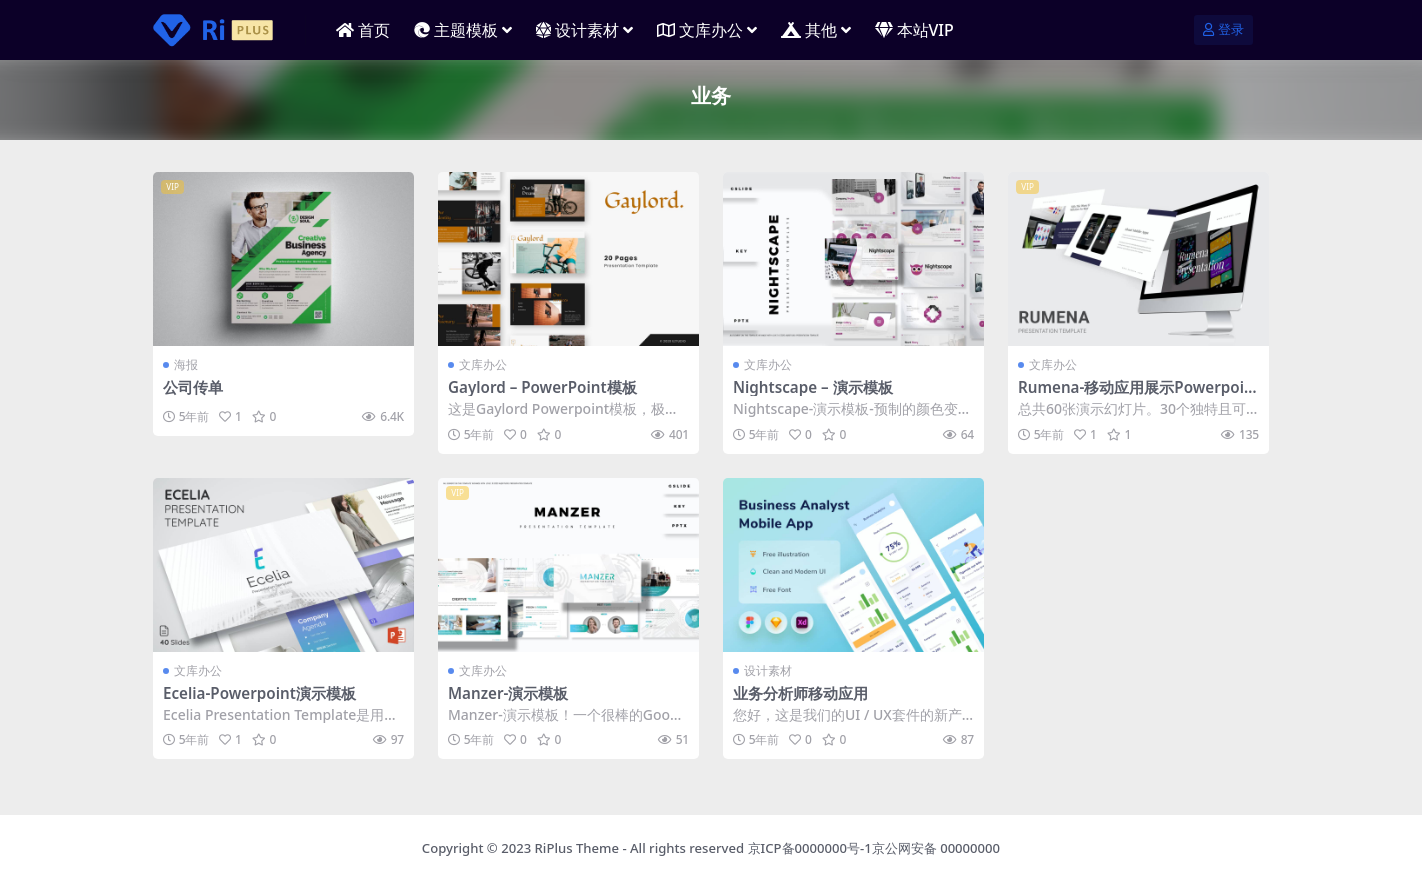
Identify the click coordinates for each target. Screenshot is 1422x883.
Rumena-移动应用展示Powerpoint (1136, 396)
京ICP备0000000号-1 (810, 848)
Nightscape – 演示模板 (813, 387)
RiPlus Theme (577, 848)
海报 (186, 364)
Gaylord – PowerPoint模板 (542, 387)
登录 (1223, 29)
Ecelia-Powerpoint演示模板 (259, 693)
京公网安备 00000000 (936, 848)
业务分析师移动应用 (800, 693)
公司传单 (193, 387)
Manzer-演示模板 (508, 693)
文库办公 (483, 364)
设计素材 (768, 670)
